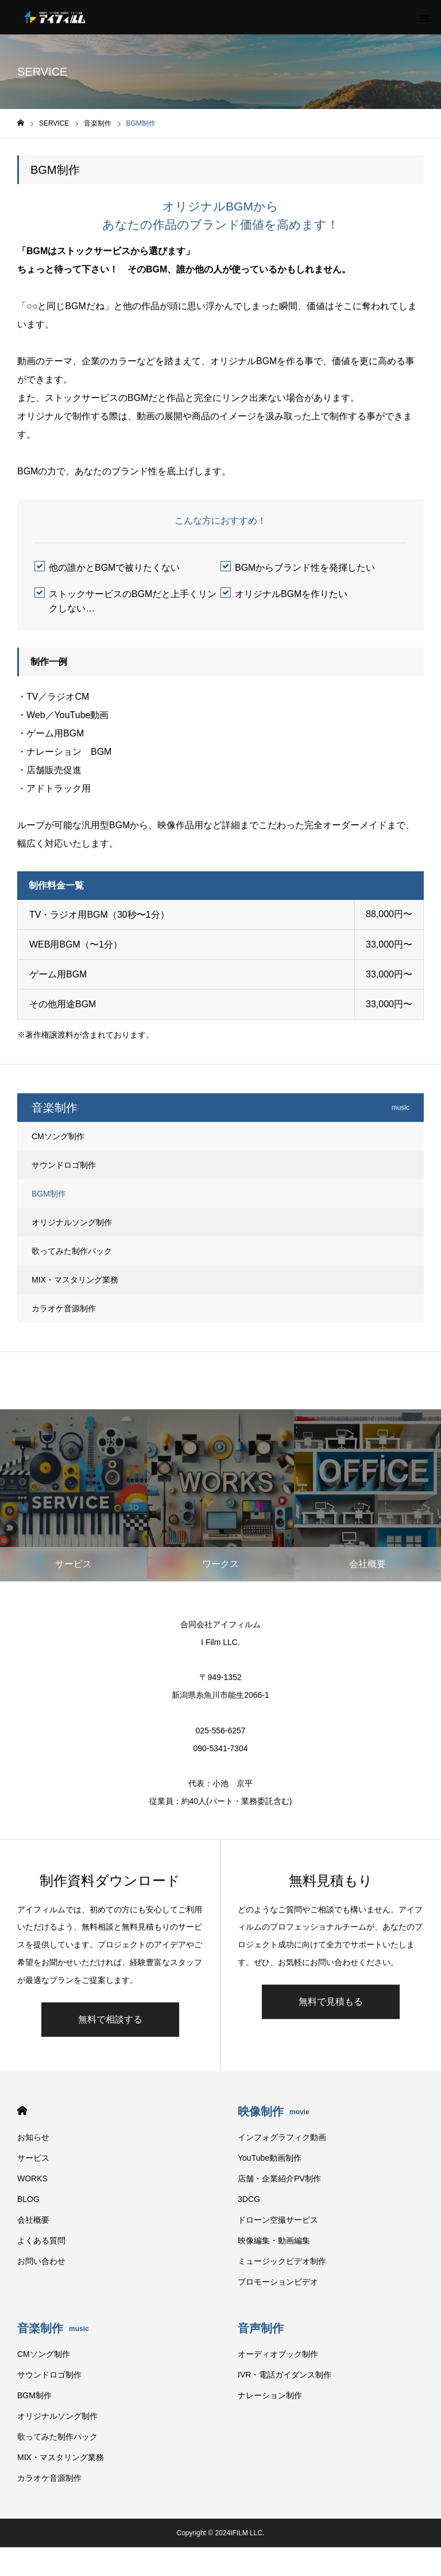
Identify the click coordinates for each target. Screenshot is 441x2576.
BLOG (28, 2199)
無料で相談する (110, 2019)
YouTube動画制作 (269, 2157)
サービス (33, 2157)
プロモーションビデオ (278, 2281)
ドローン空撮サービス (278, 2219)
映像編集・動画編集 (274, 2240)
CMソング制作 (58, 1136)
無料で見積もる (331, 2001)
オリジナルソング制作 (72, 1222)
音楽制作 (53, 2328)
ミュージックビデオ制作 (282, 2261)
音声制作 (261, 2328)
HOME (22, 2110)
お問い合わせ (41, 2261)
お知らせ (33, 2137)
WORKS (32, 2178)
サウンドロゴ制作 (64, 1165)
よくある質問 (41, 2240)
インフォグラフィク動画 (282, 2137)
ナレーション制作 (270, 2395)
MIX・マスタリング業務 (75, 1279)
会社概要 (33, 2219)
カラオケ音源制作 (64, 1308)
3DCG (249, 2199)
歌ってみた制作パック (72, 1251)
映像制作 (274, 2111)
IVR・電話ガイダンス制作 (284, 2374)
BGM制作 (49, 1193)
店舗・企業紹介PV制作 (279, 2178)
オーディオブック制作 (278, 2354)
